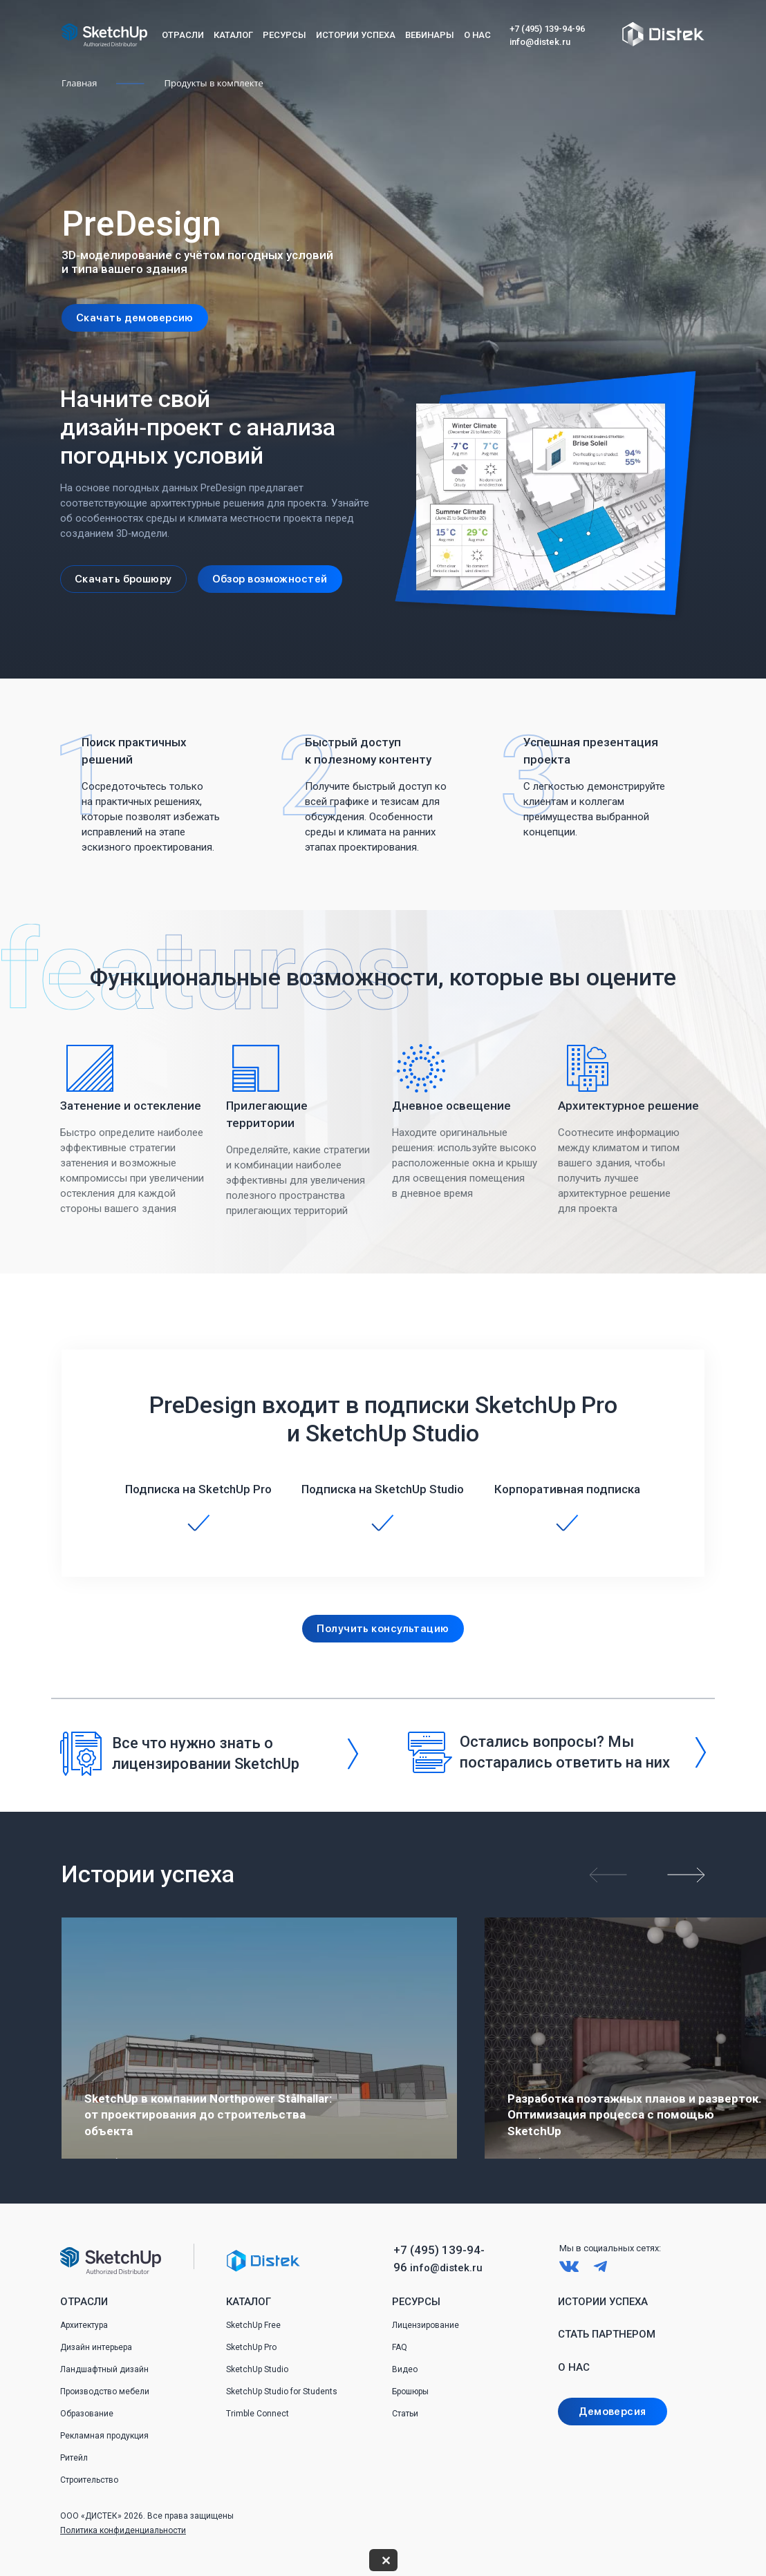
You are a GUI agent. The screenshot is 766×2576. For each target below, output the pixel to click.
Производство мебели (104, 2391)
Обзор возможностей (270, 579)
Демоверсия (612, 2411)
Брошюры (410, 2391)
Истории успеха (355, 35)
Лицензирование (425, 2325)
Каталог (233, 35)
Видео (405, 2369)
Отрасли (183, 35)
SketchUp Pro (251, 2347)
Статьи (405, 2413)
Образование (86, 2413)
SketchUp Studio (257, 2369)
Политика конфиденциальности (123, 2530)
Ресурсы (284, 35)
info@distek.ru (540, 42)
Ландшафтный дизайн (104, 2369)
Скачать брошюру (123, 579)
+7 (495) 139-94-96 (547, 28)
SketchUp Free (253, 2325)
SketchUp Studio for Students (281, 2391)
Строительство (89, 2480)
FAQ (399, 2347)
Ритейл (74, 2458)
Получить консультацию (383, 1628)
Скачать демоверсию (135, 318)
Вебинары (429, 35)
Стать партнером (606, 2334)
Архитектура (84, 2325)
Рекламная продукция (104, 2436)
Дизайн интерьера (96, 2347)
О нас (477, 35)
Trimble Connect (257, 2413)
